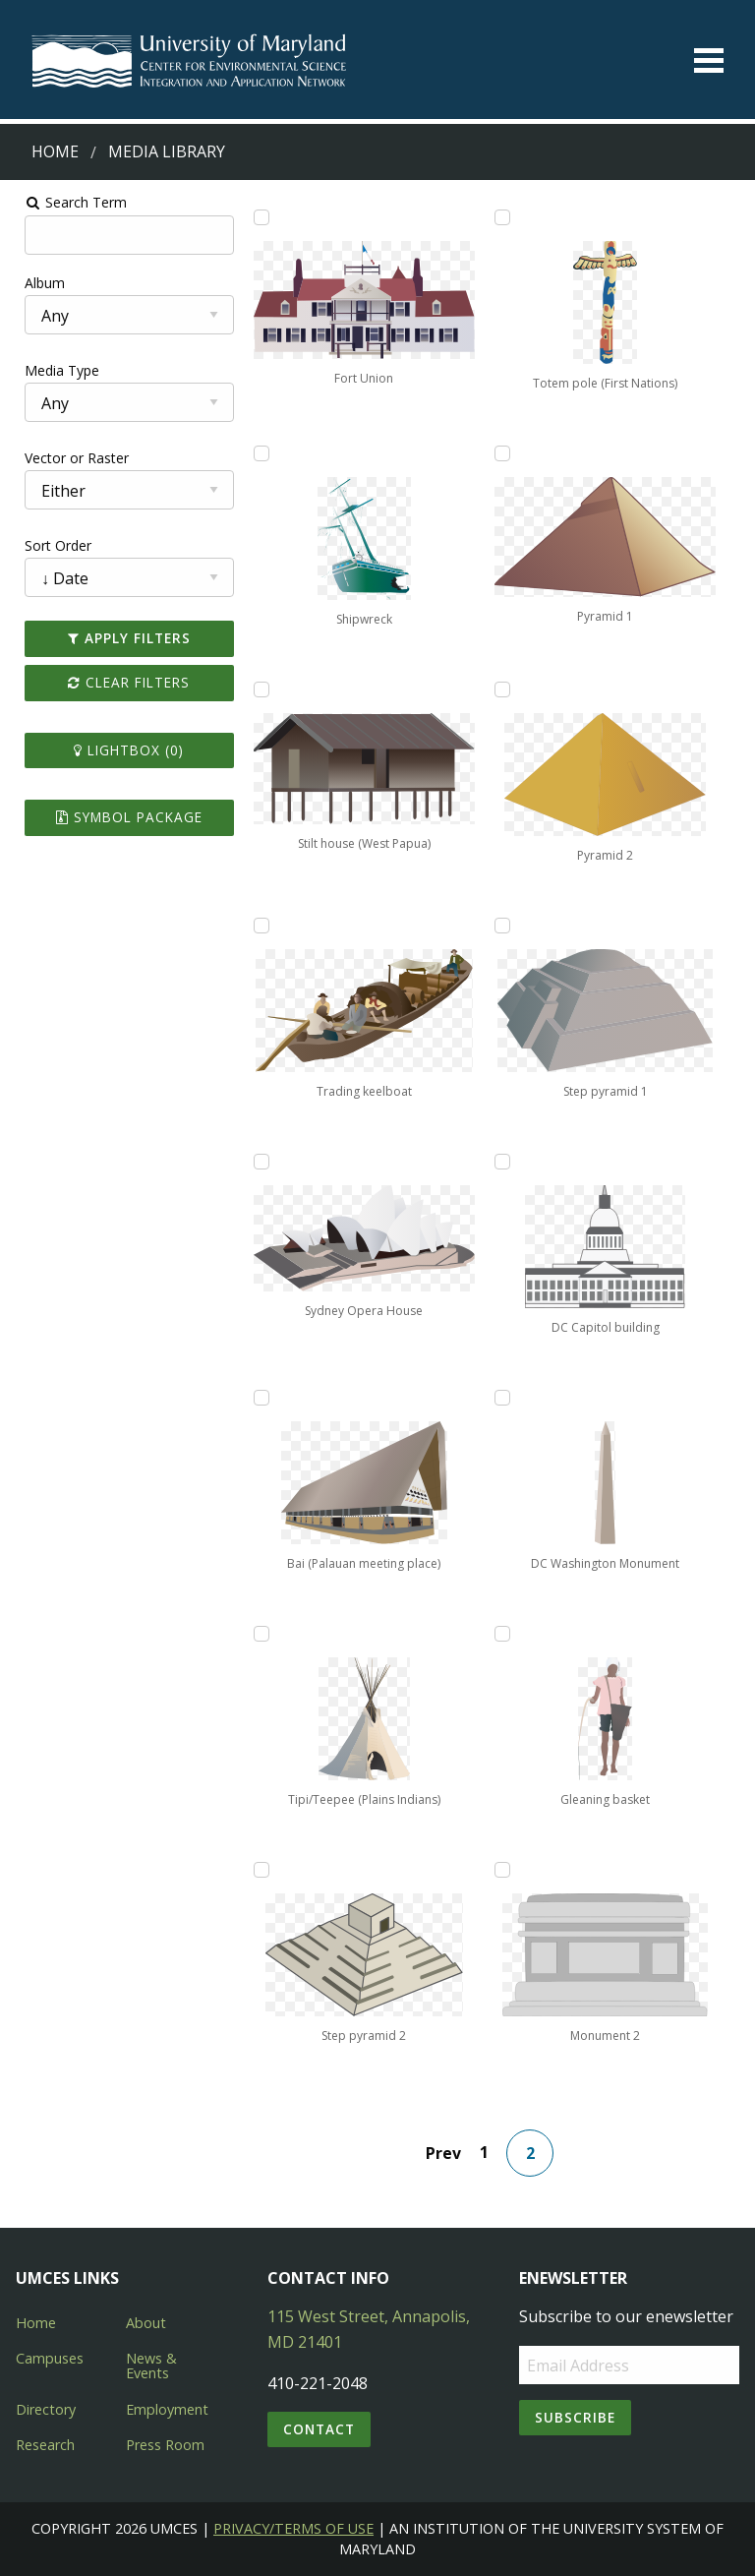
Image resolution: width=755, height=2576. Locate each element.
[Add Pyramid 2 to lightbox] (506, 689)
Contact (319, 2429)
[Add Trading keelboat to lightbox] (256, 925)
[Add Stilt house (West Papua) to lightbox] (256, 689)
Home (55, 151)
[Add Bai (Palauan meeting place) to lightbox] (256, 1398)
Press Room (165, 2444)
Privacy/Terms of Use (293, 2528)
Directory (46, 2409)
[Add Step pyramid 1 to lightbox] (506, 925)
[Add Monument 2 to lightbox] (506, 1870)
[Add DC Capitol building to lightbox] (506, 1161)
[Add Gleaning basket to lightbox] (506, 1634)
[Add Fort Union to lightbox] (256, 217)
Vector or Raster (65, 458)
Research (45, 2444)
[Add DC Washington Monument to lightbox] (506, 1398)
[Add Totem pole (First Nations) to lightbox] (506, 217)
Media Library (166, 151)
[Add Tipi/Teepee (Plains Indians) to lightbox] (256, 1634)
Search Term (64, 202)
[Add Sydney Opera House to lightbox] (256, 1161)
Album (33, 282)
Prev (447, 2153)
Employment (167, 2409)
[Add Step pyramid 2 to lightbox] (256, 1870)
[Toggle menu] (709, 60)
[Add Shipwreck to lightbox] (256, 453)
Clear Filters (121, 682)
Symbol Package (120, 817)
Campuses (50, 2358)
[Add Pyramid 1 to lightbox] (506, 453)
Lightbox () (121, 750)
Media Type (50, 370)
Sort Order (46, 545)
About (146, 2322)
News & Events (151, 2365)
